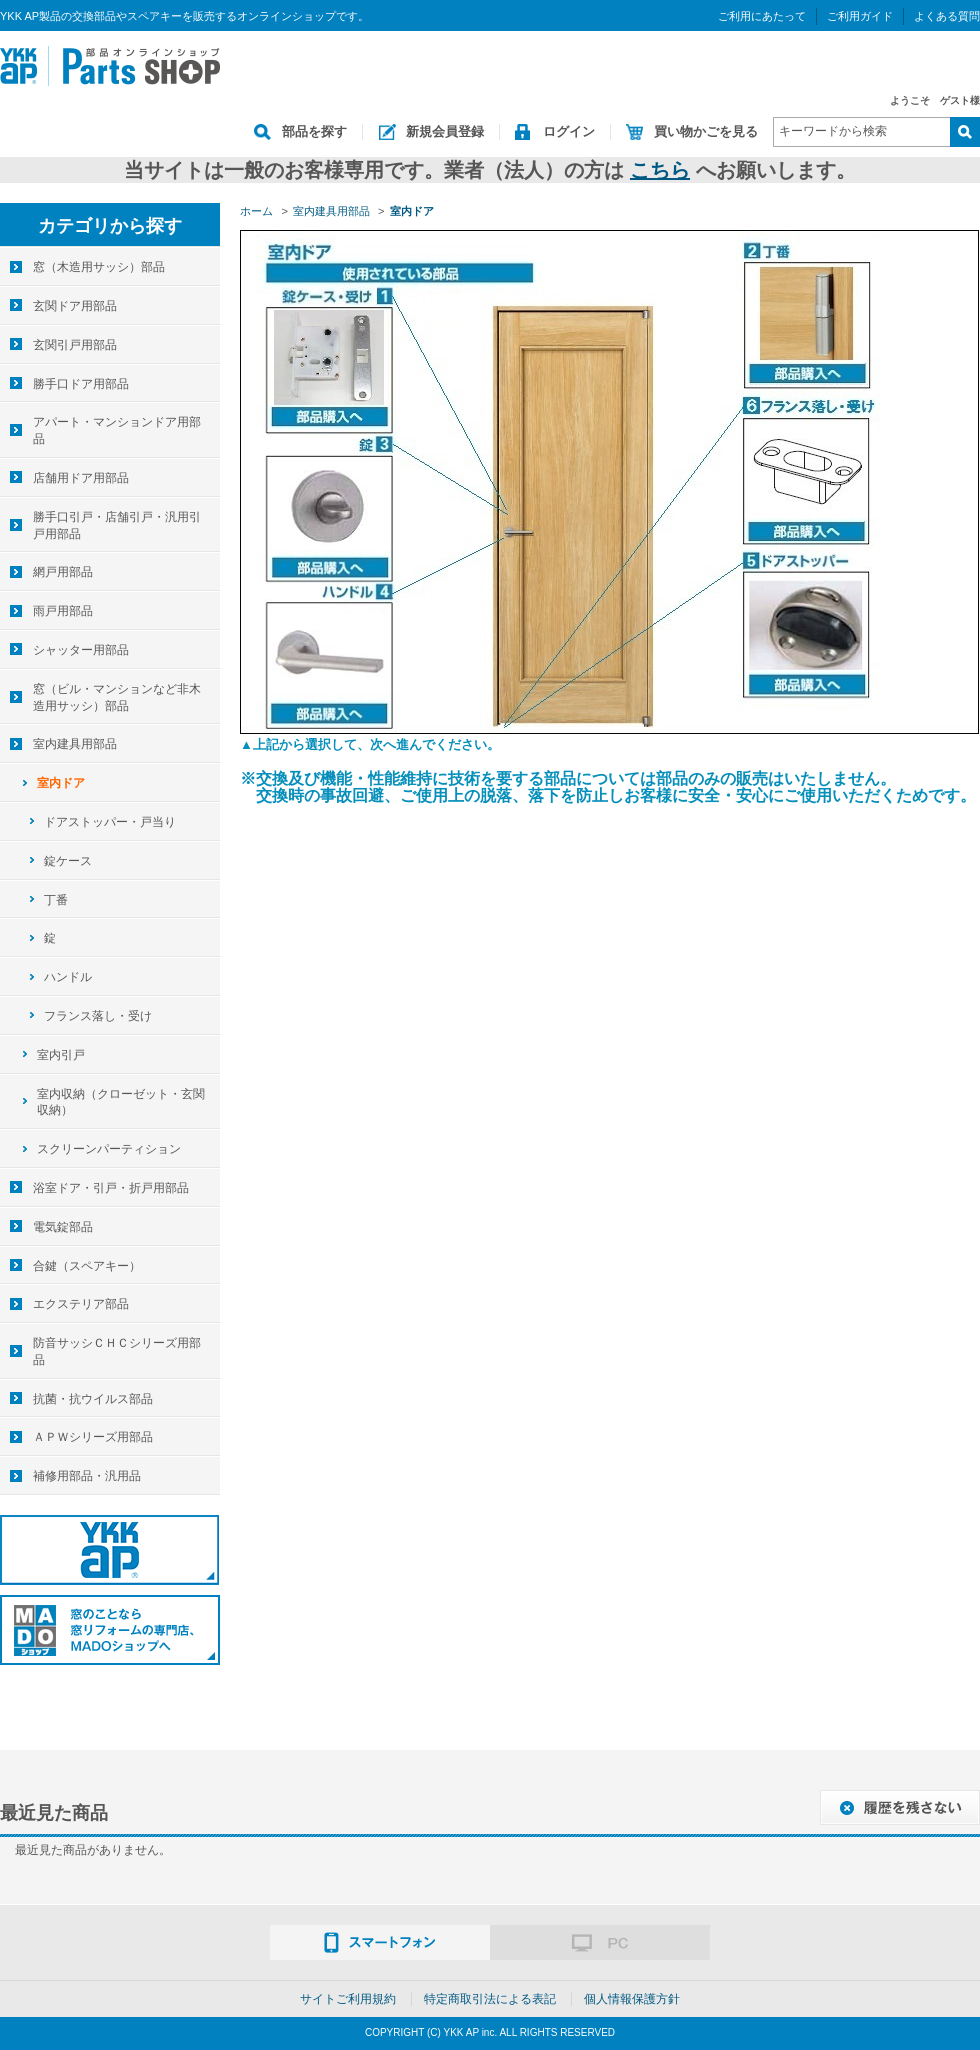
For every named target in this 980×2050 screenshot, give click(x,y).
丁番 (56, 900)
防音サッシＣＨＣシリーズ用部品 (117, 1351)
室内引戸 (61, 1055)
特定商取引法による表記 (490, 1999)
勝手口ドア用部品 (81, 384)
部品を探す (314, 131)
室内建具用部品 (75, 744)
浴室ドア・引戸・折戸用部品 (111, 1188)
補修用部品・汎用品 (87, 1476)
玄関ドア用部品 (75, 306)
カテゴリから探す (110, 226)
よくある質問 (947, 16)
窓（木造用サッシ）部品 (99, 267)
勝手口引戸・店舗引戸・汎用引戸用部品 (117, 525)
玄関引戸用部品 (75, 345)
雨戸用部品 (63, 611)
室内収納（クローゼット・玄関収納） (121, 1102)
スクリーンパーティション (109, 1149)
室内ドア (61, 783)
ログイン (569, 131)
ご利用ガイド (860, 16)
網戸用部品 (63, 572)
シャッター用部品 (81, 650)
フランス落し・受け (98, 1016)
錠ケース (68, 861)
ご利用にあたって (762, 16)
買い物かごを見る (706, 131)
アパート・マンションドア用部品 (117, 430)
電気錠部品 (63, 1227)
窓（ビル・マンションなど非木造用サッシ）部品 (117, 697)
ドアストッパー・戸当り (110, 822)
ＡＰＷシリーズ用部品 (93, 1437)
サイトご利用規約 (348, 1999)
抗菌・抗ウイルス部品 (93, 1399)
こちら (660, 170)
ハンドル (68, 977)
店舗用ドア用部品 (81, 478)
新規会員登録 (445, 131)
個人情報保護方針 (632, 1999)
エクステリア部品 (81, 1304)
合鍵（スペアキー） (87, 1266)
